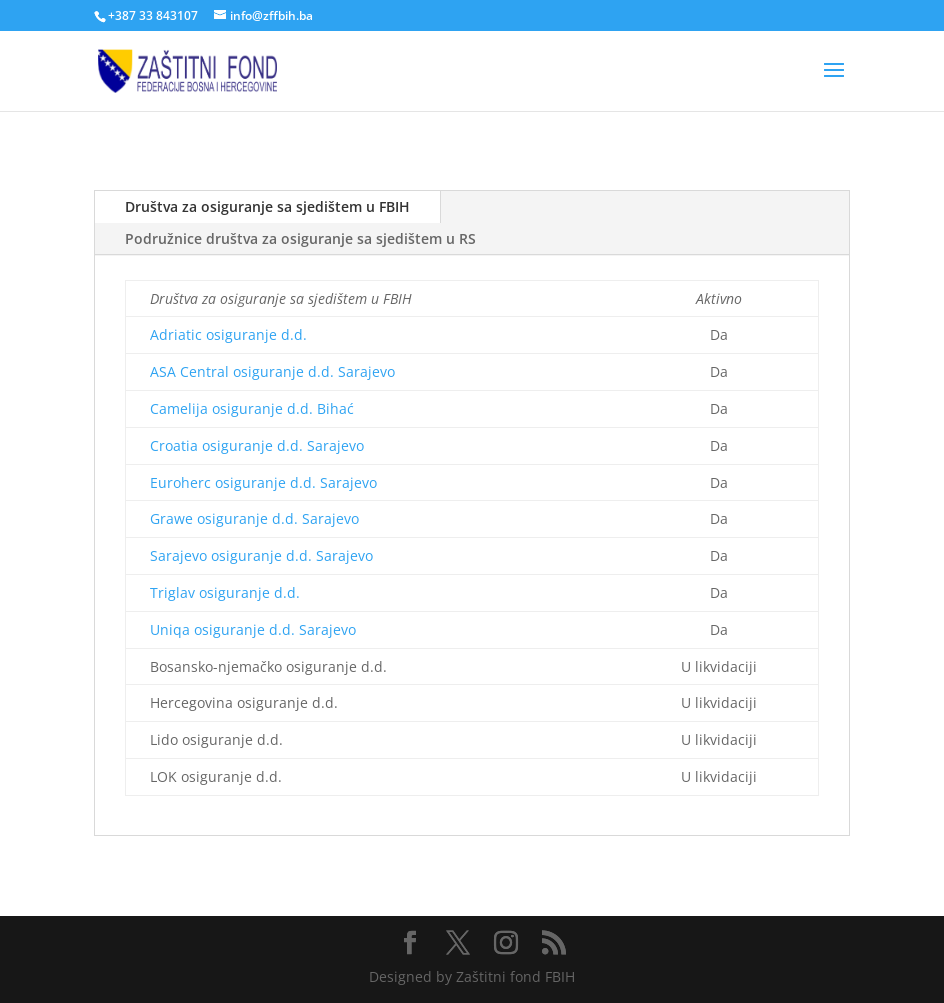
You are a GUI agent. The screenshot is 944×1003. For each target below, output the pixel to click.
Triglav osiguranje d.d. (225, 592)
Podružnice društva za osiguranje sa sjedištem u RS (300, 238)
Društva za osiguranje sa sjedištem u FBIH (267, 206)
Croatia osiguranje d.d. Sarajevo (257, 445)
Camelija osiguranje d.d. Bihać (252, 408)
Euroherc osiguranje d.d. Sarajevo (263, 482)
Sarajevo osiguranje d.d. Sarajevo (261, 555)
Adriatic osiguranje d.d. (228, 334)
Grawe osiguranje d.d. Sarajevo (254, 518)
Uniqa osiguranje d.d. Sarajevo (253, 629)
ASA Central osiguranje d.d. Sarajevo (272, 371)
